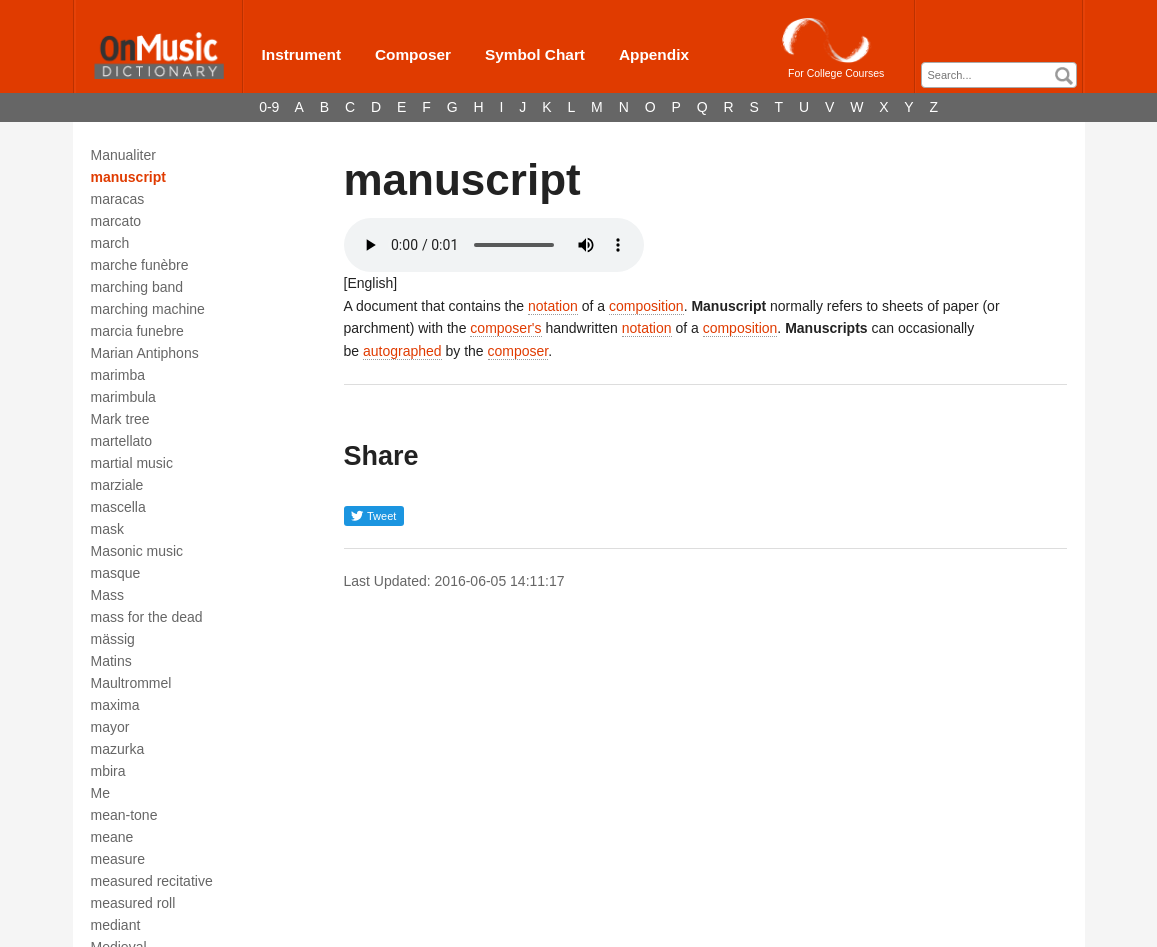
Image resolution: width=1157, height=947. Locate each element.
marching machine (148, 309)
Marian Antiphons (145, 353)
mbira (108, 771)
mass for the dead (147, 617)
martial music (132, 463)
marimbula (123, 397)
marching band (137, 287)
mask (107, 529)
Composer (413, 54)
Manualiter (123, 155)
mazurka (118, 749)
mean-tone (124, 815)
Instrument (302, 54)
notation (553, 306)
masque (116, 573)
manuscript (128, 177)
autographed (402, 351)
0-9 (269, 107)
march (110, 243)
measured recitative (152, 881)
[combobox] (999, 75)
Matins (111, 661)
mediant (116, 925)
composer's (505, 328)
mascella (118, 507)
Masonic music (137, 551)
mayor (110, 727)
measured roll (133, 903)
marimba (118, 375)
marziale (117, 485)
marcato (116, 221)
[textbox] (1004, 75)
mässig (113, 639)
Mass (107, 595)
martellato (121, 441)
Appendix (654, 54)
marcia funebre (137, 331)
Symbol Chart (535, 54)
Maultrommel (131, 683)
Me (100, 793)
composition (646, 306)
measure (118, 859)
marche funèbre (140, 265)
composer (518, 351)
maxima (115, 705)
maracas (118, 199)
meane (112, 837)
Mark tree (120, 419)
